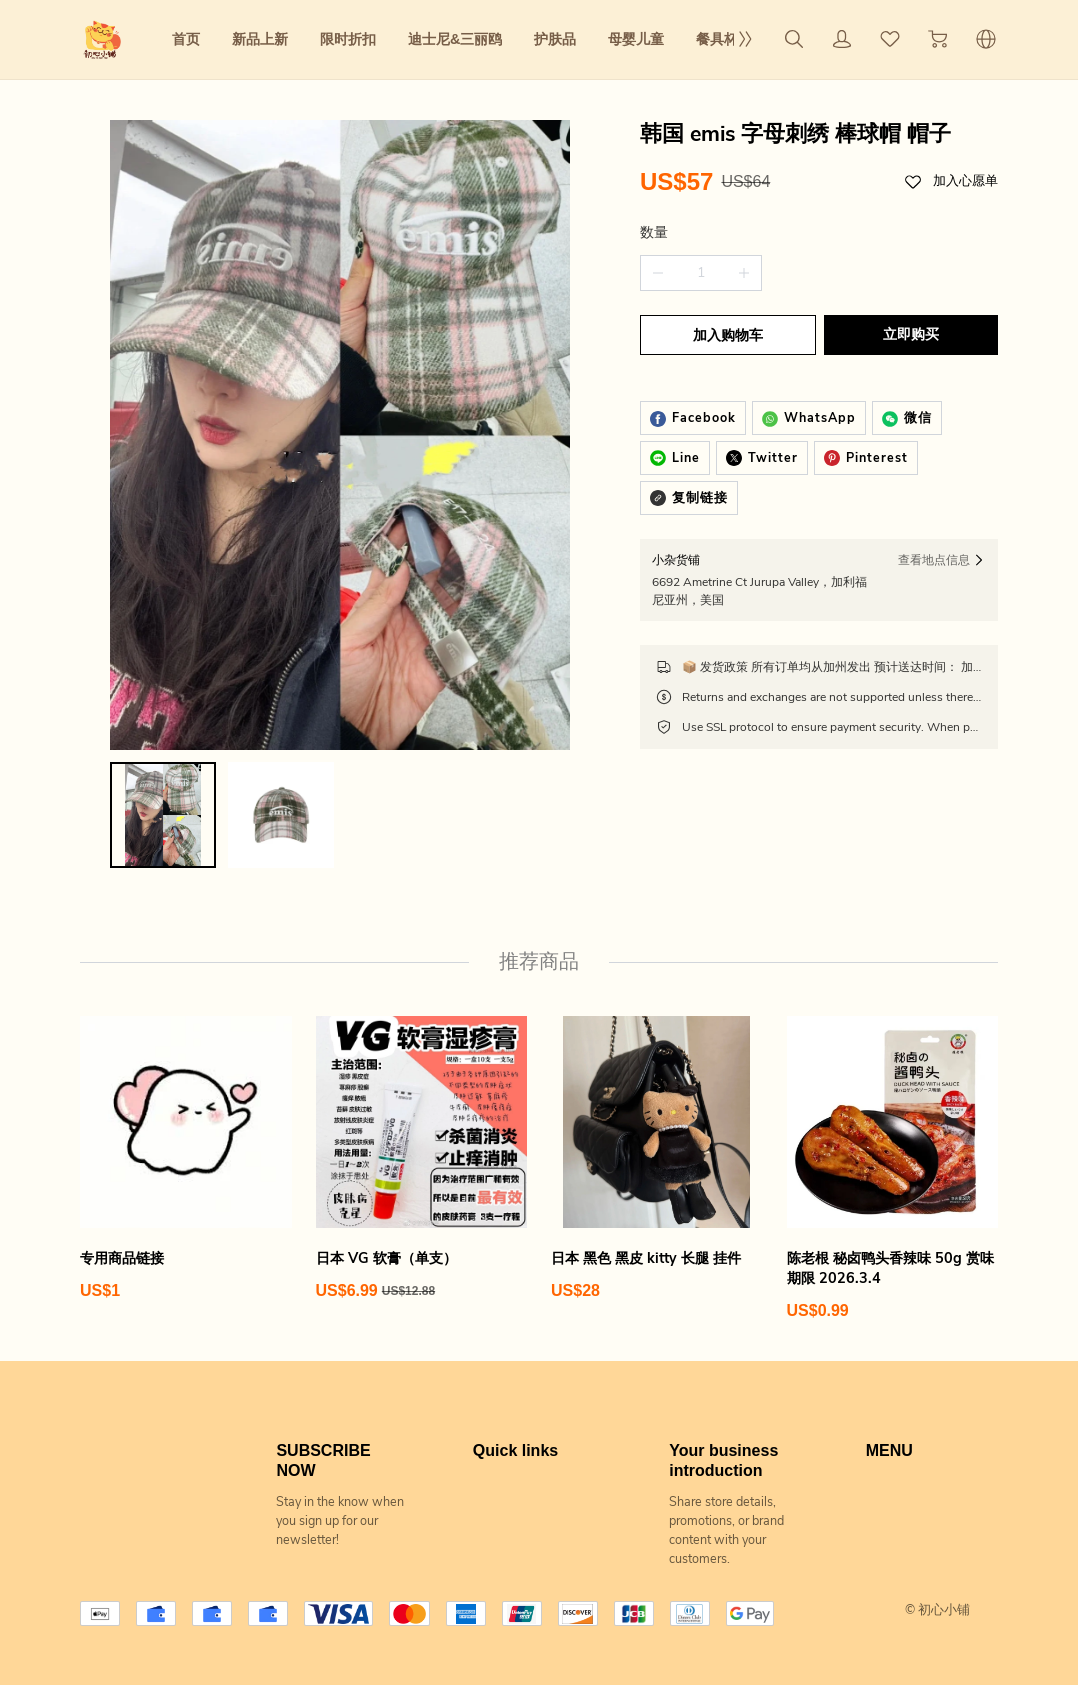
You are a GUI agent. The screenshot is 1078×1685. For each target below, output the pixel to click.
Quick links (515, 1433)
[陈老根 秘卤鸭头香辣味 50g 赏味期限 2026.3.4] (893, 1152)
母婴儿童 (636, 39)
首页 (186, 39)
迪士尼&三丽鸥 (455, 39)
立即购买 (913, 334)
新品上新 (260, 39)
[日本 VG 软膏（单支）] (422, 1142)
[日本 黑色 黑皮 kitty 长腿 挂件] (657, 1142)
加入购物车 (726, 335)
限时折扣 (348, 39)
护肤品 (555, 39)
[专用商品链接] (186, 1142)
